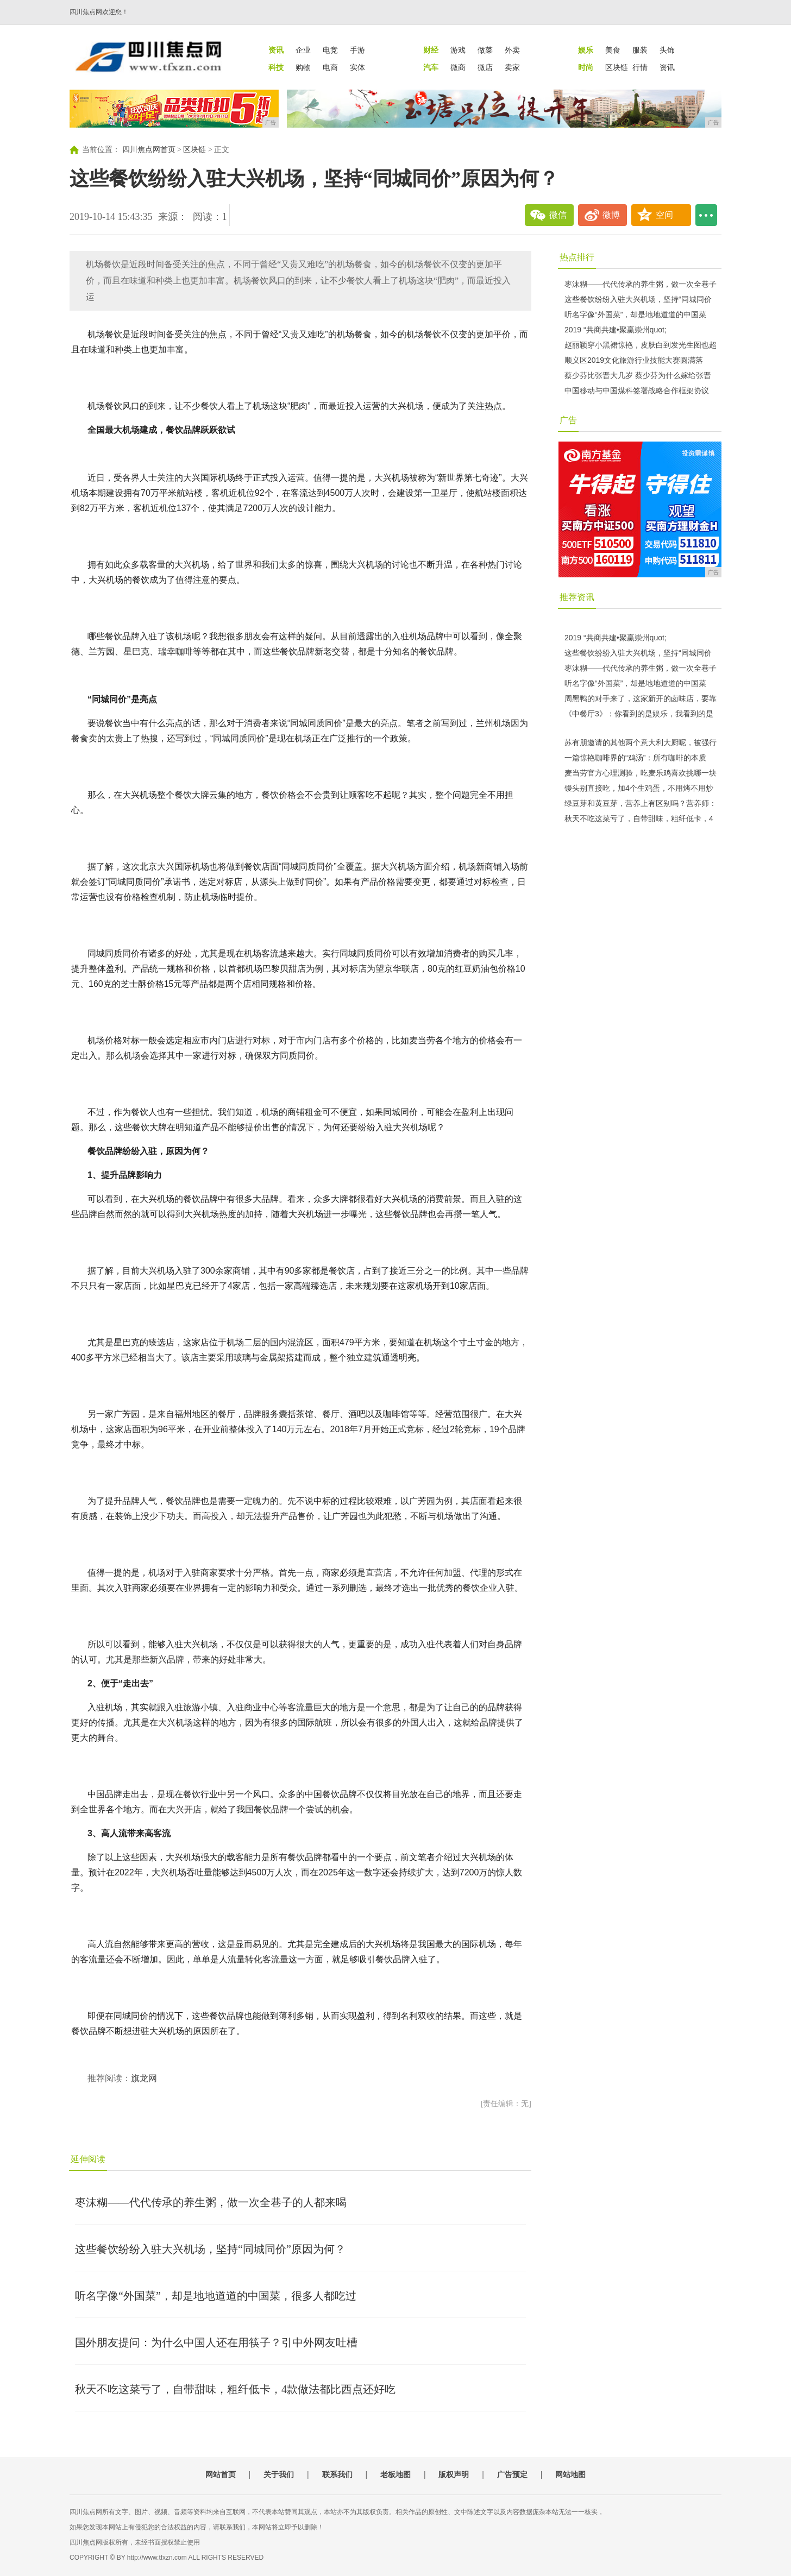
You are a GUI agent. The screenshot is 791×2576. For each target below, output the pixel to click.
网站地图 (570, 2474)
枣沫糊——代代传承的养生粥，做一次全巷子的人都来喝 (211, 2202)
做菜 (485, 50)
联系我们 (337, 2474)
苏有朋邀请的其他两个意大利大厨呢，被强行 (640, 742)
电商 (330, 67)
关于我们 (278, 2474)
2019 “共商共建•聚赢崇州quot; (615, 329)
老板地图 (395, 2474)
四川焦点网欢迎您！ (99, 12)
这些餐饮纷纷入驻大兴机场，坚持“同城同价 (638, 299)
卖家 (512, 67)
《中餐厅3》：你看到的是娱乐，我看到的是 (638, 713)
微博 (611, 214)
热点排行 (577, 257)
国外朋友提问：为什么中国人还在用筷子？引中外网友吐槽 (216, 2342)
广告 (568, 420)
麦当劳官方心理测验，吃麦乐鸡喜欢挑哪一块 (640, 773)
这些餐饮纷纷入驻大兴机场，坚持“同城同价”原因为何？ (210, 2249)
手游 (357, 50)
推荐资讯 (577, 597)
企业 (303, 50)
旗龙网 (144, 2078)
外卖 (512, 50)
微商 (458, 67)
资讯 (667, 67)
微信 (558, 214)
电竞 (330, 50)
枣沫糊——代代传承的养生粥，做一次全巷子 (640, 284)
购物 (303, 67)
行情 (640, 67)
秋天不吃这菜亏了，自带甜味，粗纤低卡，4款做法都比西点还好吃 (235, 2389)
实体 (357, 67)
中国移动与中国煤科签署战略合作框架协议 (636, 390)
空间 (664, 214)
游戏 (458, 50)
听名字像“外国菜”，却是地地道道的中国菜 (635, 314)
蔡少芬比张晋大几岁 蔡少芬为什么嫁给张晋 (637, 375)
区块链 (616, 67)
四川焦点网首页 (148, 150)
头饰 (667, 50)
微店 (485, 67)
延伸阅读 (88, 2159)
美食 (612, 50)
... (706, 215)
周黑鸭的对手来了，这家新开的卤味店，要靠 (640, 698)
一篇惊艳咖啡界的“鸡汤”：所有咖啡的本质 (635, 757)
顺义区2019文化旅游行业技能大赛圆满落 (633, 360)
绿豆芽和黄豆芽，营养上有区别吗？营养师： (640, 803)
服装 (640, 50)
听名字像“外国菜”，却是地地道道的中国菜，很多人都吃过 (215, 2296)
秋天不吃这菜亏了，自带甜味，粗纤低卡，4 (638, 818)
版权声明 (453, 2474)
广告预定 (512, 2474)
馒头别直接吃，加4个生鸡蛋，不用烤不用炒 (638, 788)
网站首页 (220, 2474)
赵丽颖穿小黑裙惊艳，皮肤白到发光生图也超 (640, 345)
